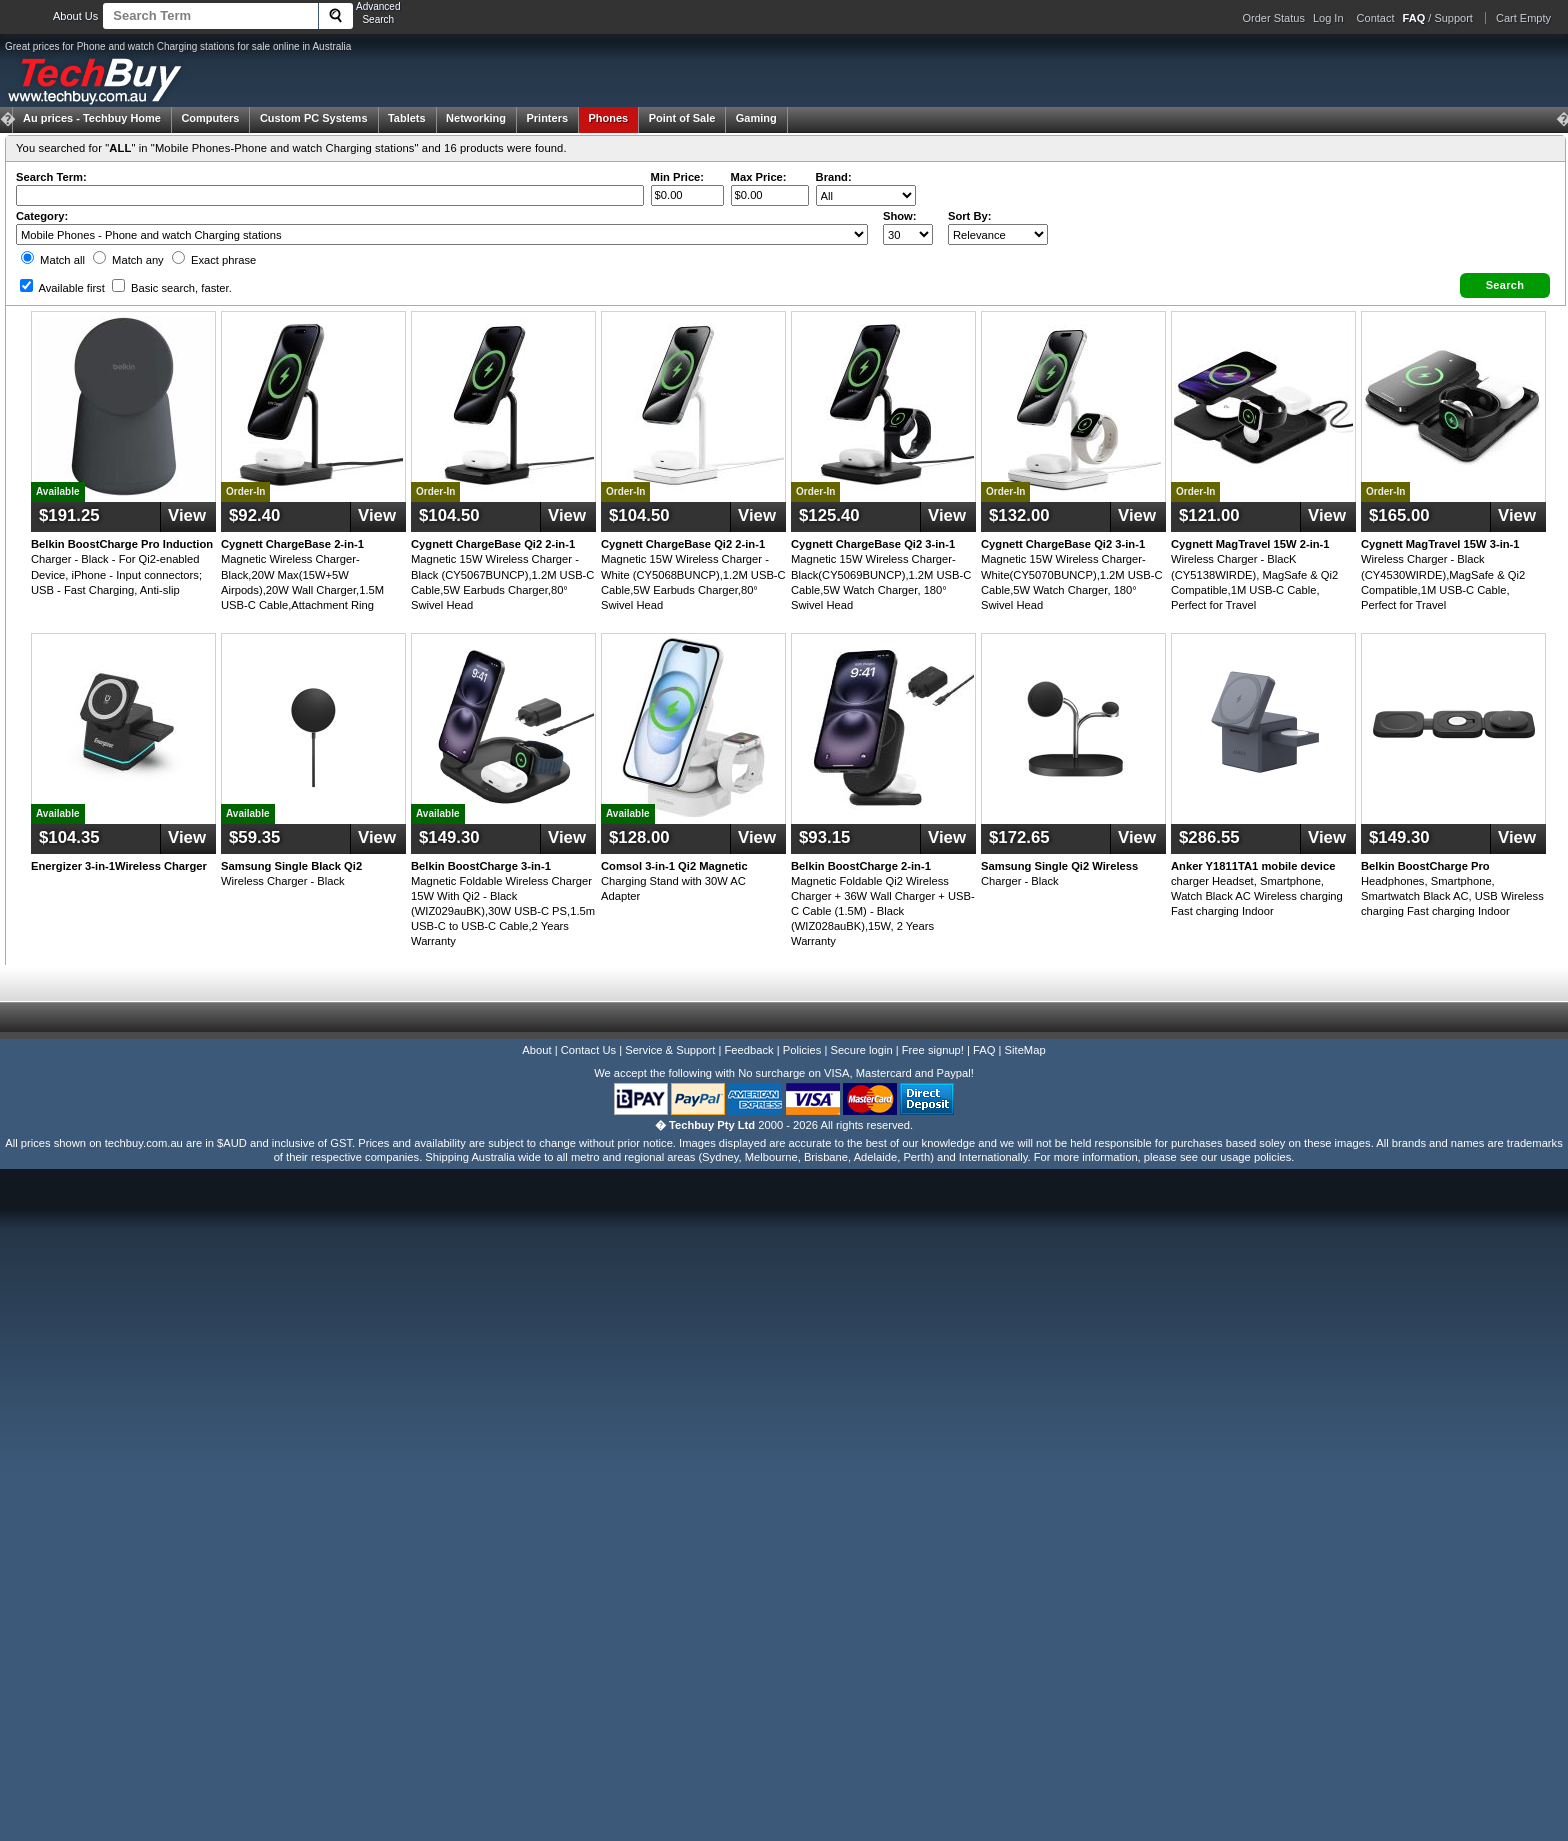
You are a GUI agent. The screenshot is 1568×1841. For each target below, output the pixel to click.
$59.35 (254, 837)
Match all (53, 260)
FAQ (984, 1050)
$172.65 (1019, 837)
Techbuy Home (92, 118)
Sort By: (970, 216)
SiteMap (1025, 1050)
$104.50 (449, 515)
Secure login (861, 1050)
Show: (900, 216)
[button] (1505, 285)
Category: (42, 216)
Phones (609, 118)
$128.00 (639, 837)
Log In (1328, 18)
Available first (62, 288)
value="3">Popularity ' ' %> (998, 234)
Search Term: (51, 177)
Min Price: (677, 177)
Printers (547, 118)
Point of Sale (682, 118)
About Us (75, 16)
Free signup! (933, 1050)
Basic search (172, 288)
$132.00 (1019, 515)
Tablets (407, 118)
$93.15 (824, 837)
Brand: (834, 177)
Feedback (748, 1050)
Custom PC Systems (314, 118)
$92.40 (254, 515)
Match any (128, 260)
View (187, 515)
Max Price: (759, 177)
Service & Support (670, 1050)
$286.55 (1209, 837)
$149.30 (449, 837)
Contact (1376, 18)
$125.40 (829, 515)
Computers (210, 118)
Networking (476, 118)
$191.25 (69, 515)
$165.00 (1399, 515)
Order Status (1274, 18)
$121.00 (1209, 515)
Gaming (756, 118)
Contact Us (588, 1050)
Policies (802, 1050)
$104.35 (69, 837)
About (536, 1050)
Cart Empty (1523, 18)
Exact (214, 260)
